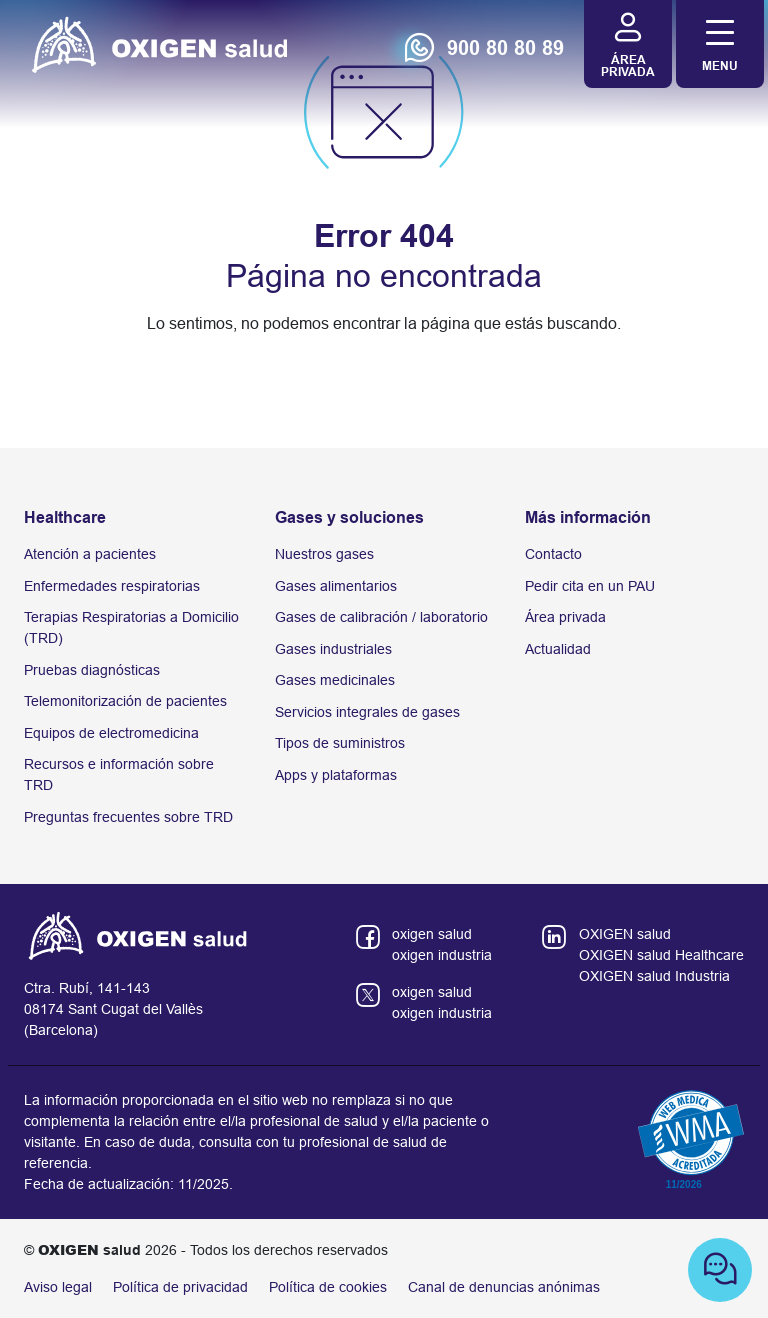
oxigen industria (442, 955)
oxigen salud (432, 934)
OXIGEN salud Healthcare (661, 955)
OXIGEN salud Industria (654, 976)
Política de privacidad (180, 1287)
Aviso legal (58, 1287)
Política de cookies (328, 1287)
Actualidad (558, 649)
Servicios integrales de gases (367, 712)
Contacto (553, 554)
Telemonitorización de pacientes (125, 701)
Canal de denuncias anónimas (504, 1287)
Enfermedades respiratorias (112, 586)
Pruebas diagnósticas (92, 670)
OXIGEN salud (625, 934)
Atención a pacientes (90, 554)
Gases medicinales (335, 680)
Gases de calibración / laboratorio (381, 617)
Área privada (565, 617)
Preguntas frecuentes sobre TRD (128, 817)
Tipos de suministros (340, 743)
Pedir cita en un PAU (590, 586)
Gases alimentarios (336, 586)
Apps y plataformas (336, 775)
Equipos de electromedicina (111, 733)
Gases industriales (333, 649)
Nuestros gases (324, 554)
